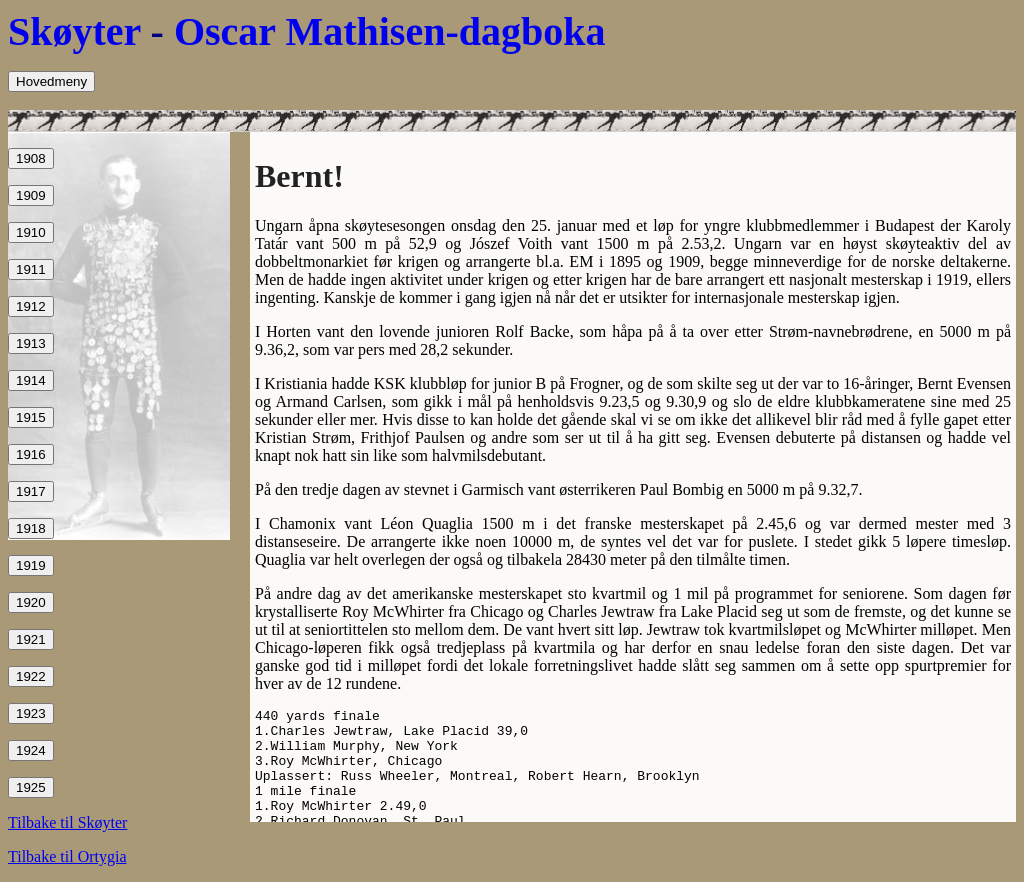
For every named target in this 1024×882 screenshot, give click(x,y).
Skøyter (74, 31)
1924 (31, 750)
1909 (31, 195)
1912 (31, 306)
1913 (31, 343)
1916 (31, 454)
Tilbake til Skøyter (67, 822)
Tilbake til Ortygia (67, 856)
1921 (31, 639)
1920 (31, 602)
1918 (31, 528)
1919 (31, 565)
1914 (31, 380)
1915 (31, 417)
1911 (31, 269)
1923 (31, 713)
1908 (31, 158)
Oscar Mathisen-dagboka (390, 31)
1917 (31, 491)
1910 (31, 232)
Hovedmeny (51, 81)
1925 (31, 787)
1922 (31, 676)
